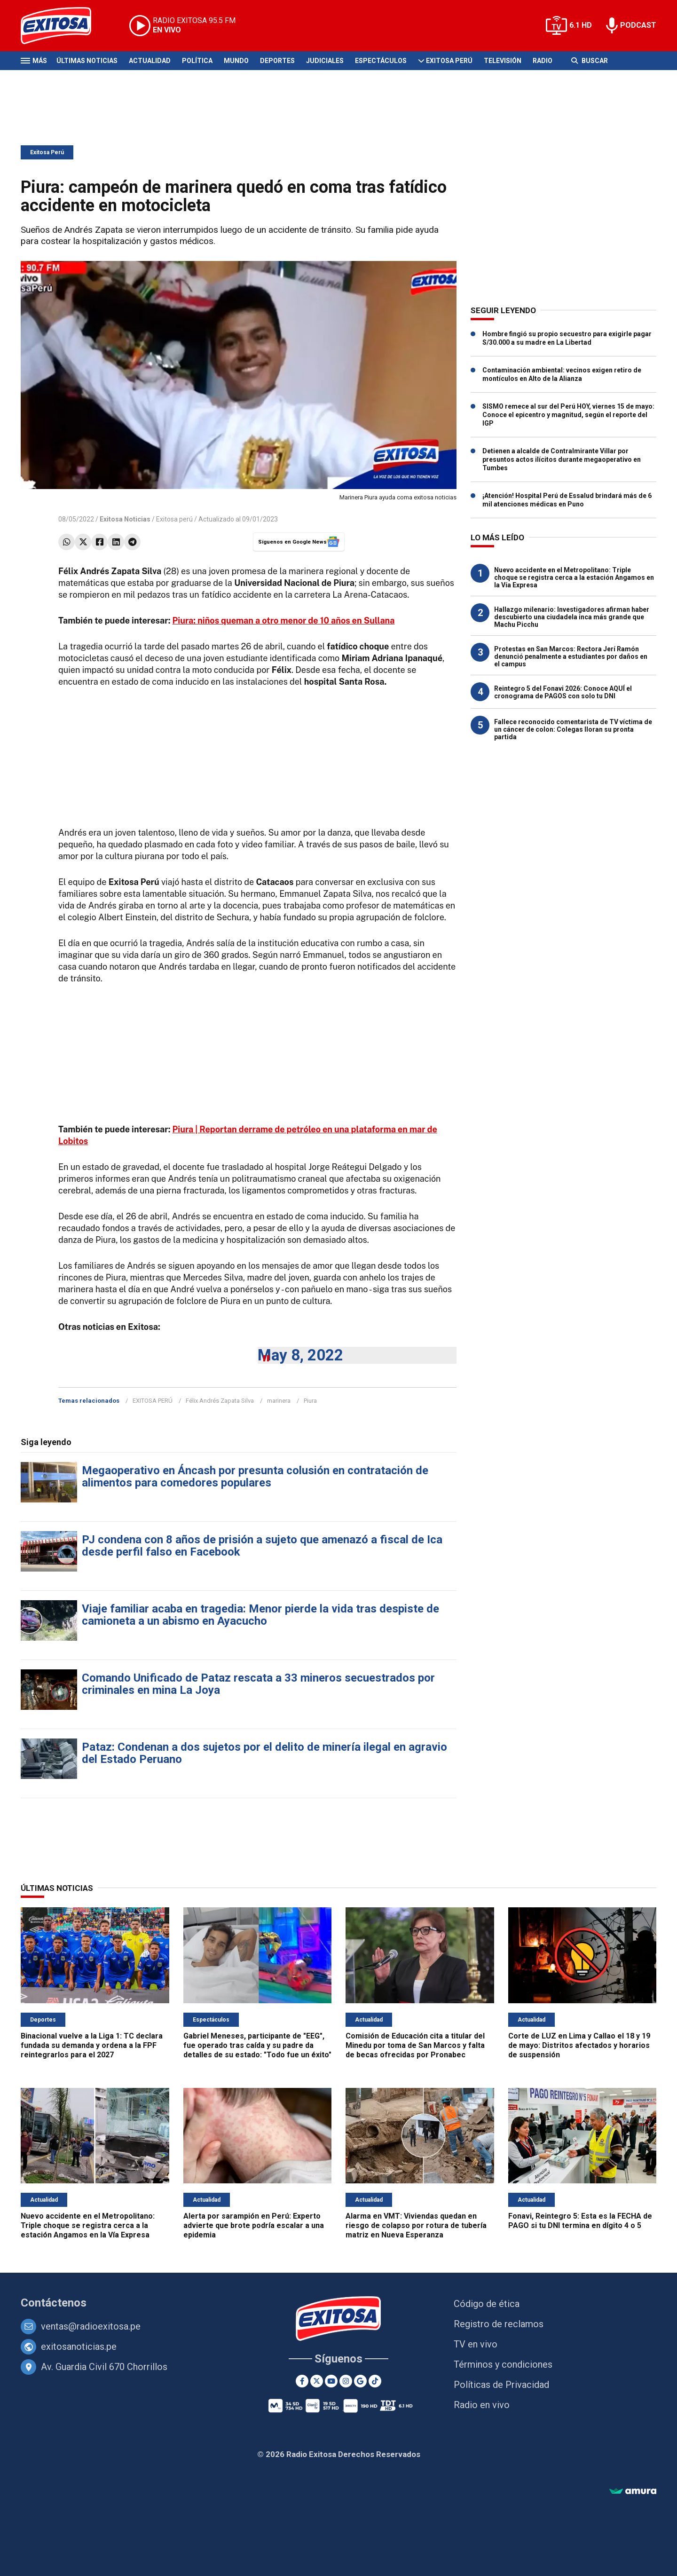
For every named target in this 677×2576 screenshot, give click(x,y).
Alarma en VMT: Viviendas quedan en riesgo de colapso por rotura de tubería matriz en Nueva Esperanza (416, 2225)
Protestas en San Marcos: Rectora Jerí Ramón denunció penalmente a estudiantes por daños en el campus (570, 656)
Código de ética (487, 2303)
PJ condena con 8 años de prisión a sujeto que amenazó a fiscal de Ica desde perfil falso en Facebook (262, 1545)
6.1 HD (580, 25)
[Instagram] (345, 2381)
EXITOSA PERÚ (153, 1400)
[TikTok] (375, 2381)
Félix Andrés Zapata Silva (220, 1400)
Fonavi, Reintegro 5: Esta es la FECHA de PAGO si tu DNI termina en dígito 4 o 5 (580, 2221)
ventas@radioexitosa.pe (91, 2326)
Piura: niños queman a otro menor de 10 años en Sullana (284, 620)
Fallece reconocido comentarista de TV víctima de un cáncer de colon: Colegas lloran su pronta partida (573, 729)
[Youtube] (331, 2381)
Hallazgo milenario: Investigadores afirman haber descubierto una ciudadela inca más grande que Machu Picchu (571, 617)
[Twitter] (316, 2381)
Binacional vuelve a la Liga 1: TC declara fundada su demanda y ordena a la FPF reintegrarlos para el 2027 (92, 2045)
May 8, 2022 (300, 1355)
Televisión (502, 60)
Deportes (277, 60)
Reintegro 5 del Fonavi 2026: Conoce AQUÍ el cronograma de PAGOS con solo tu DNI (563, 692)
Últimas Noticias (87, 60)
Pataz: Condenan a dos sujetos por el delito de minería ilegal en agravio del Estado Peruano (264, 1753)
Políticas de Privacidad (501, 2384)
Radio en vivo (482, 2404)
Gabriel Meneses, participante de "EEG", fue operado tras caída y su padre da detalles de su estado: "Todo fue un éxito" (257, 2045)
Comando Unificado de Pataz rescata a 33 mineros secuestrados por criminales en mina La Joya (258, 1684)
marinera (279, 1400)
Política (197, 60)
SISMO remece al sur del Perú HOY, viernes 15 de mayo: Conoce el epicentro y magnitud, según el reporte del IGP (568, 415)
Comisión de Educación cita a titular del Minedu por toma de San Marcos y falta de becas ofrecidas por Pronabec (415, 2045)
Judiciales (325, 60)
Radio (542, 60)
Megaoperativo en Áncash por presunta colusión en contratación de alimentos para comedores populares (255, 1476)
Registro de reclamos (498, 2324)
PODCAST (638, 25)
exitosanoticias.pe (79, 2346)
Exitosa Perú (449, 60)
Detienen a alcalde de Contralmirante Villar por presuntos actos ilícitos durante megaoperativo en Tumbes (561, 459)
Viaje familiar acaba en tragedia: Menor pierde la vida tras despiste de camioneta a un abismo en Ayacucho (260, 1615)
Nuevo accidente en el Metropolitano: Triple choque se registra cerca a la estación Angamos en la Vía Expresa (574, 577)
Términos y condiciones (503, 2364)
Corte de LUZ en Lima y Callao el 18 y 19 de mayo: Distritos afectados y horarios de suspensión (579, 2045)
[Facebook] (302, 2381)
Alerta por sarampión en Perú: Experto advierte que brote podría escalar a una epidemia (253, 2225)
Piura (310, 1400)
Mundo (236, 60)
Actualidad (150, 60)
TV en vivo (475, 2344)
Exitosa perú (174, 519)
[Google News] (360, 2381)
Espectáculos (381, 60)
